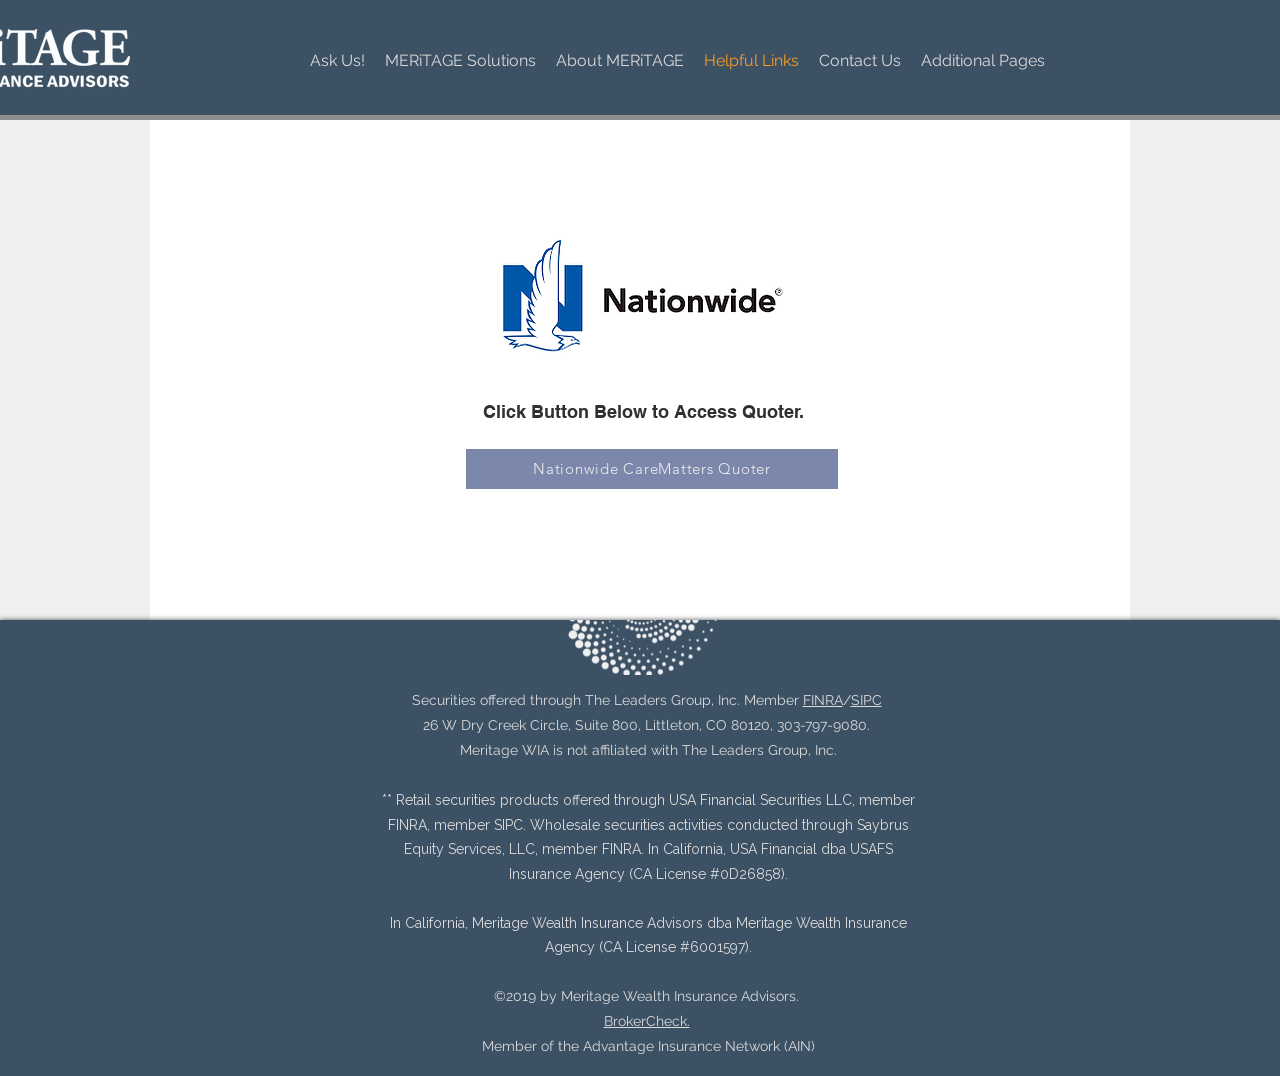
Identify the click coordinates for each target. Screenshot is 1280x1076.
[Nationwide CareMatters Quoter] (652, 469)
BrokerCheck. (647, 1021)
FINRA (823, 700)
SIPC (866, 700)
